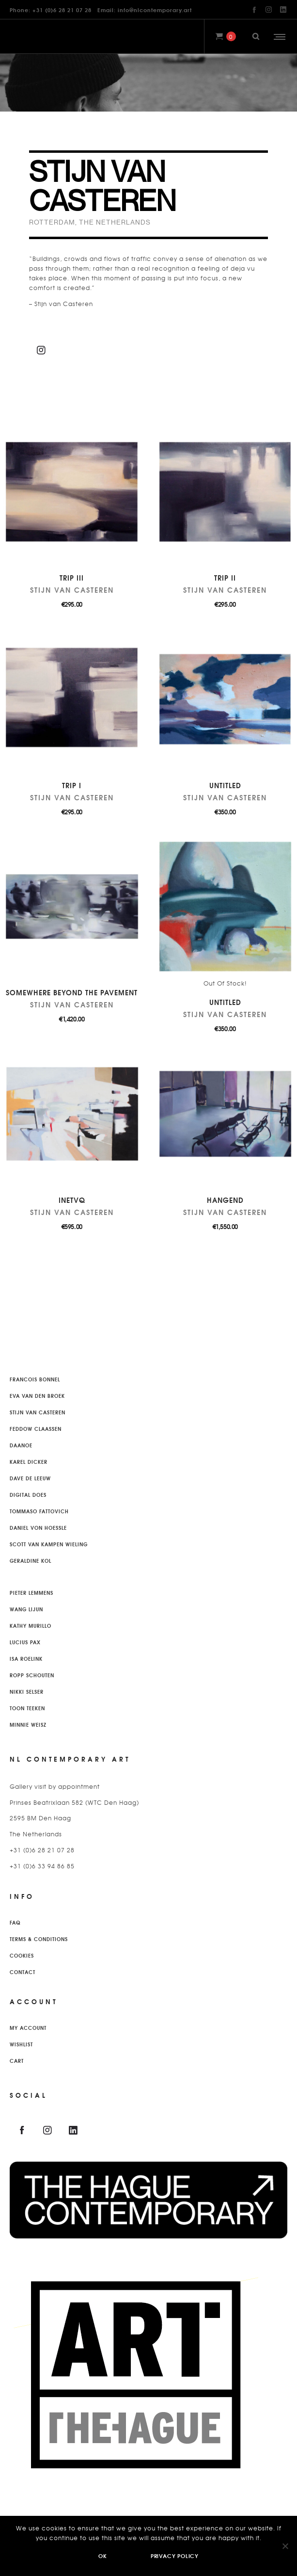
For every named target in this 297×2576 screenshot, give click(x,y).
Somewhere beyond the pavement (72, 992)
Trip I (71, 785)
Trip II (225, 577)
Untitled (225, 785)
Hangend (225, 1200)
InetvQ (72, 1200)
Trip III (72, 577)
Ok (102, 2555)
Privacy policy (175, 2555)
